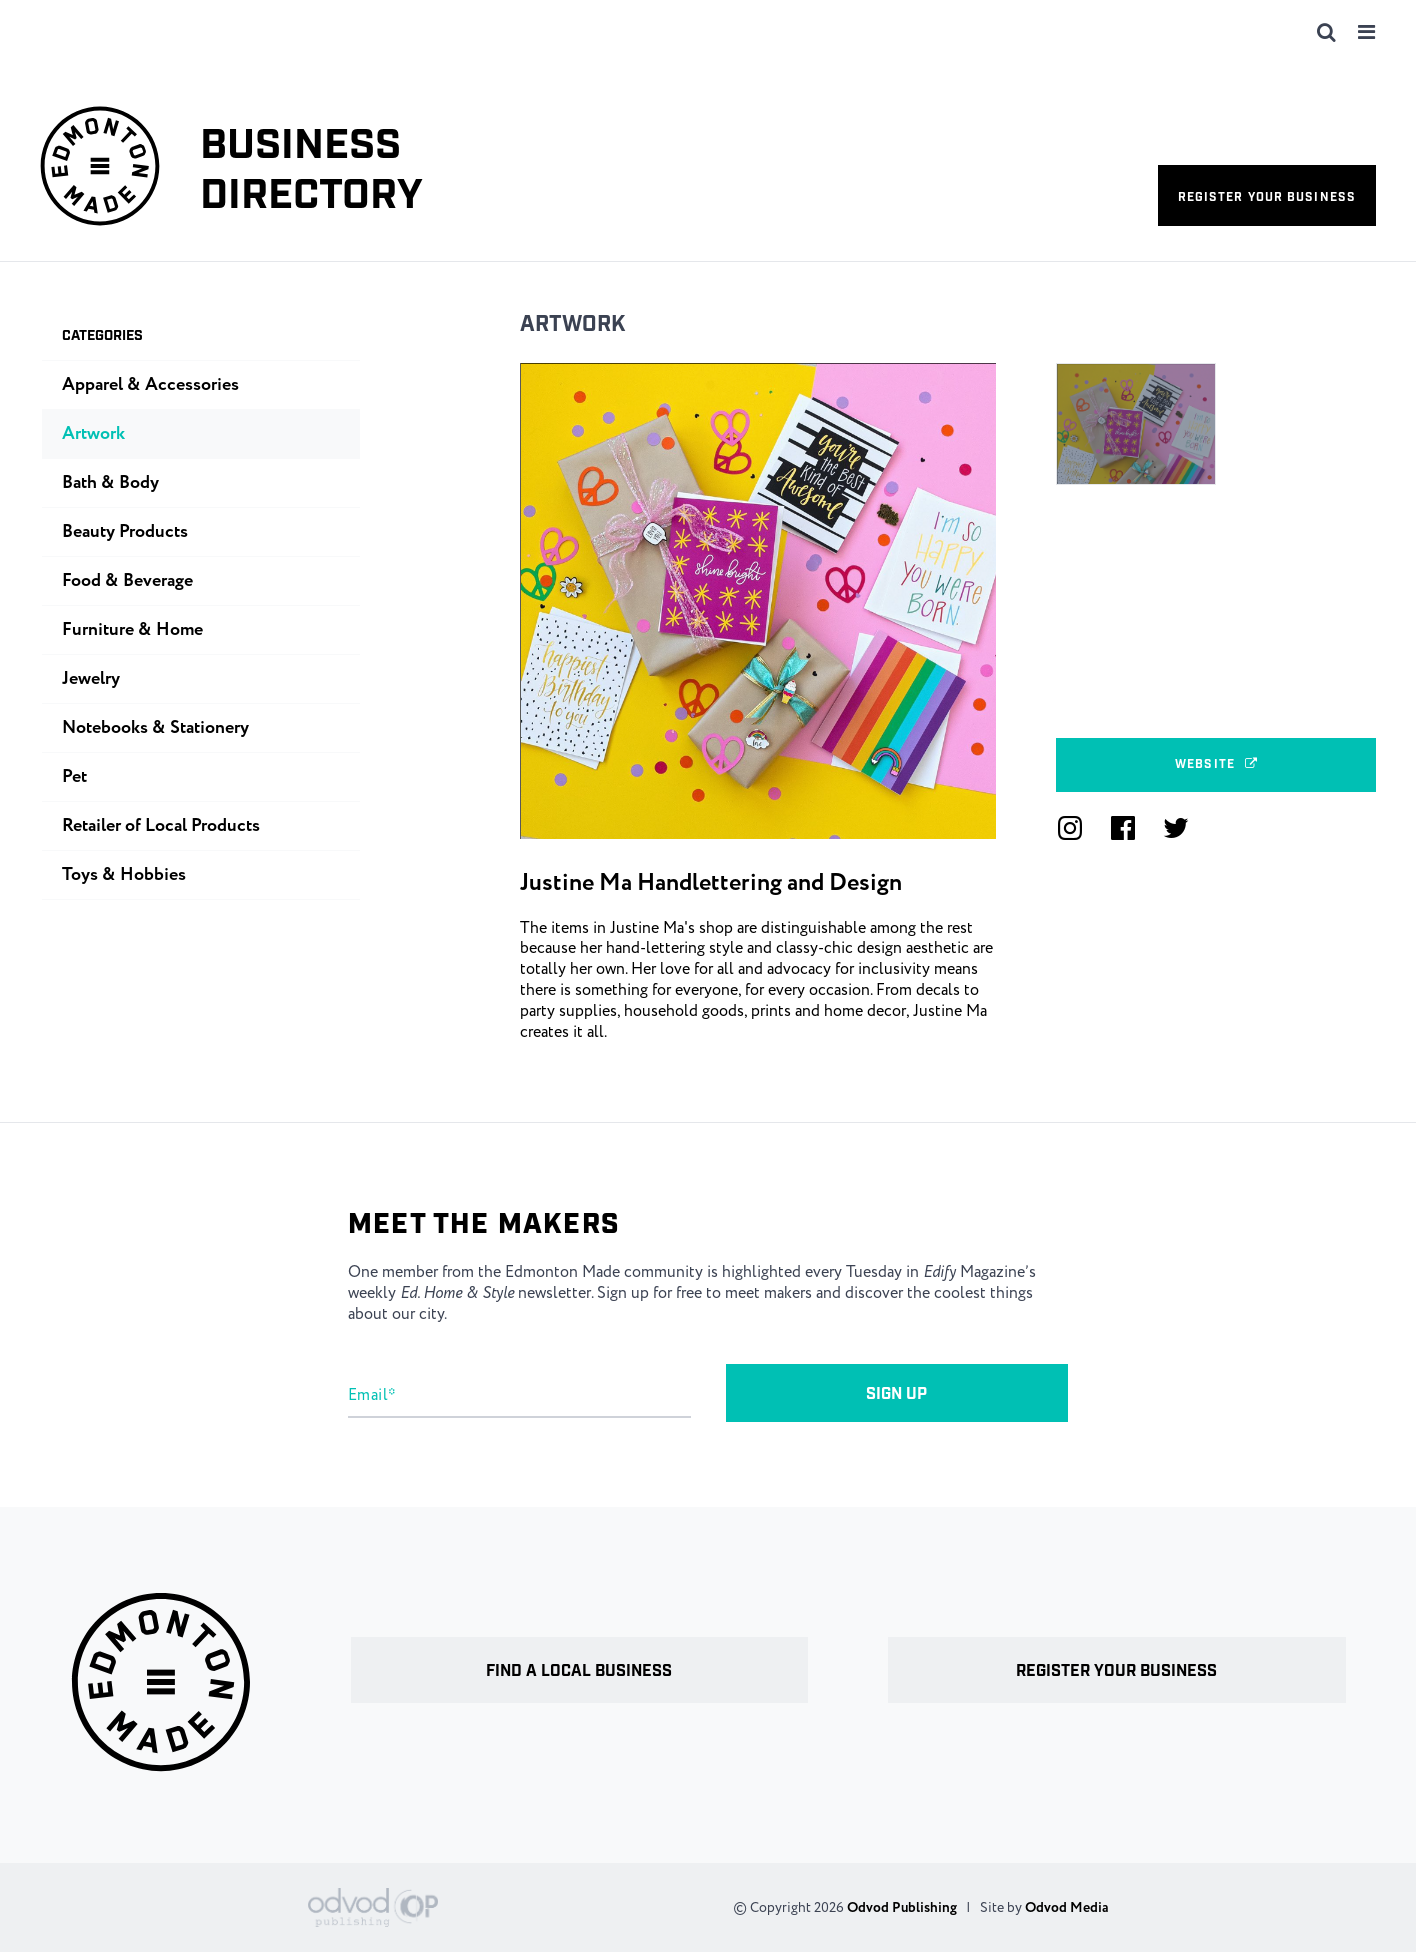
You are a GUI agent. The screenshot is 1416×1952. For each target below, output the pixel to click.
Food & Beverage (127, 581)
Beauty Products (125, 532)
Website (1216, 764)
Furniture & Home (132, 630)
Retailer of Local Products (161, 826)
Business (311, 171)
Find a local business (579, 1671)
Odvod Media (1066, 1908)
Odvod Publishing (902, 1908)
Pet (74, 777)
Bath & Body (110, 483)
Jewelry (91, 679)
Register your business (1267, 197)
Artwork (573, 324)
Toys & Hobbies (124, 875)
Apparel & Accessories (150, 385)
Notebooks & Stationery (155, 728)
